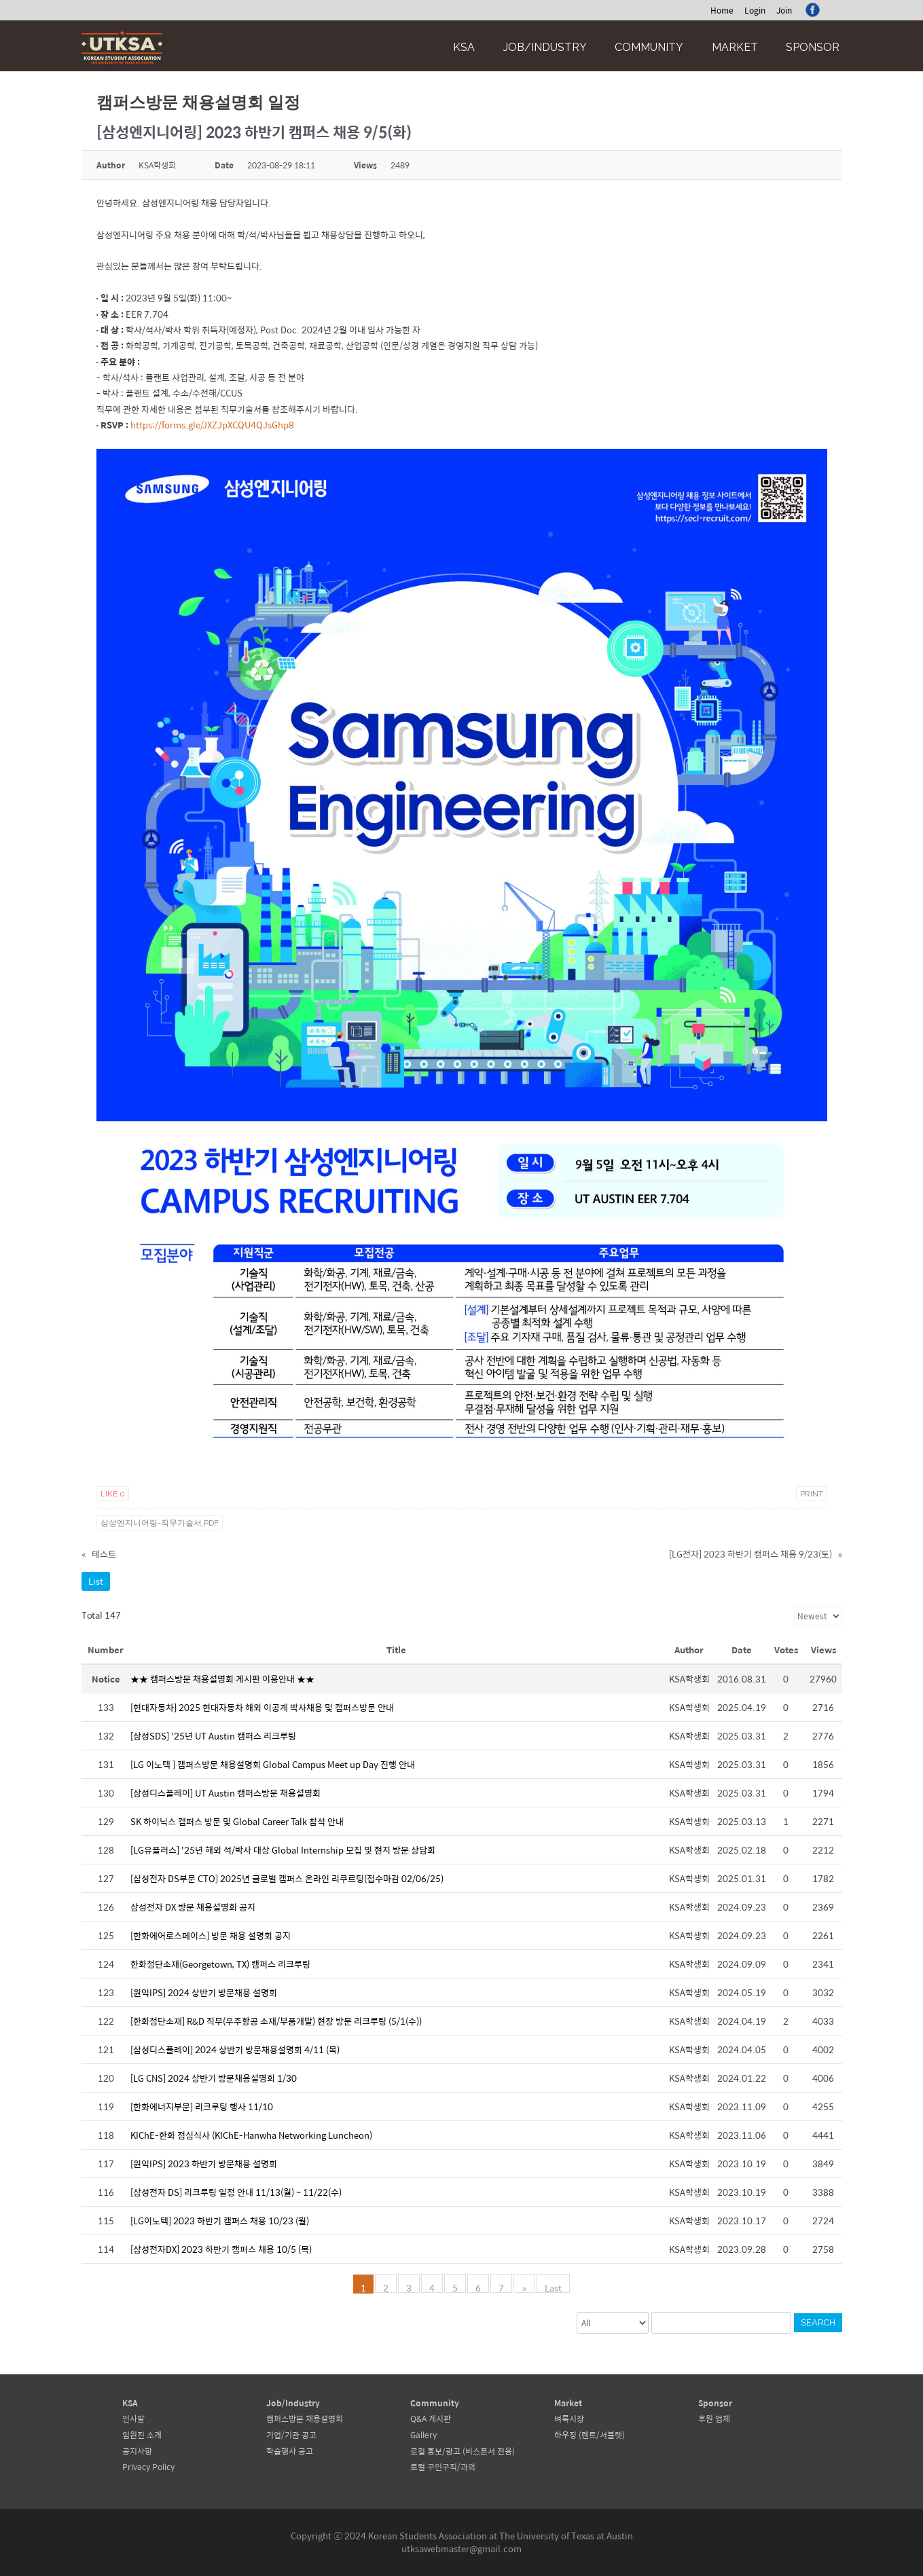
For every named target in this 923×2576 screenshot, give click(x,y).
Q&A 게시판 (430, 2418)
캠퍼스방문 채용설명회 (304, 2418)
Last (552, 2287)
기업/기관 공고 (291, 2435)
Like (113, 1493)
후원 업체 (714, 2418)
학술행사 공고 (289, 2451)
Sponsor (812, 47)
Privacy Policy (148, 2467)
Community (649, 47)
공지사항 (137, 2451)
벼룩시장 (569, 2418)
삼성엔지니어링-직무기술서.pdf (160, 1523)
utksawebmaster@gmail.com (461, 2548)
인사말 (133, 2418)
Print (811, 1493)
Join (784, 10)
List (95, 1581)
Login (754, 10)
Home (722, 10)
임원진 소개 (142, 2435)
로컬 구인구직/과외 (442, 2467)
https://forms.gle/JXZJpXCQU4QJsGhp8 (212, 425)
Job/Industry (545, 47)
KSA (464, 47)
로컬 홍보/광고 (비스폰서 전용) (462, 2451)
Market (735, 47)
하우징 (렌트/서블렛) (589, 2435)
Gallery (423, 2435)
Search (818, 2322)
